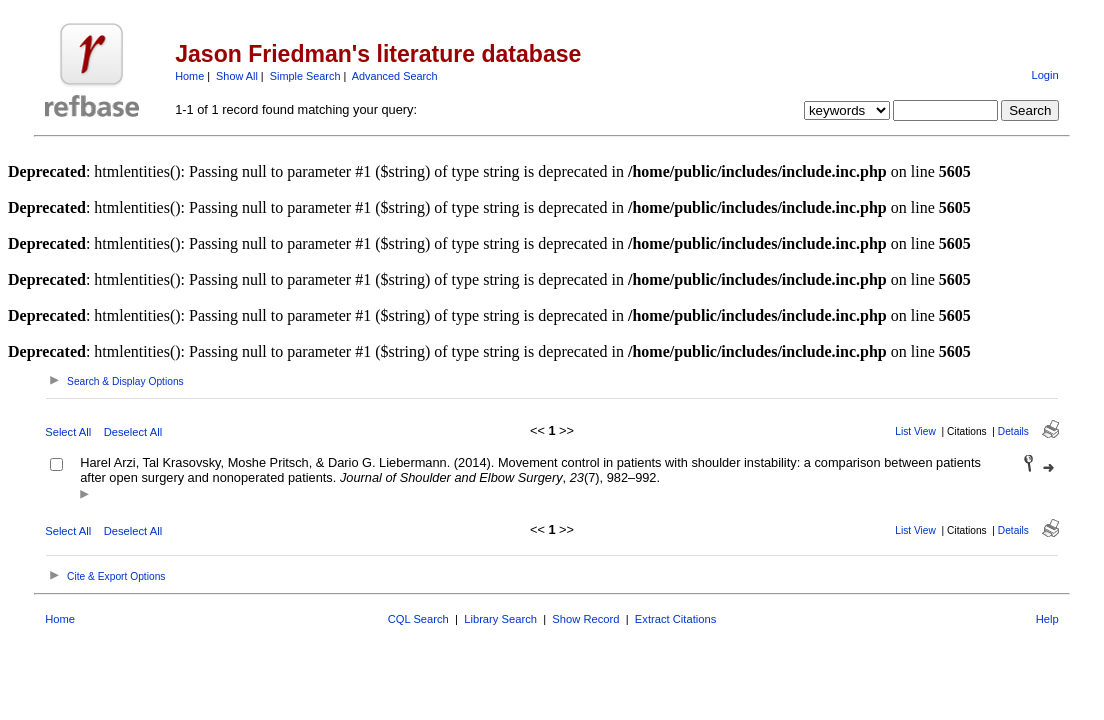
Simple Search (305, 76)
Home (189, 76)
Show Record (585, 619)
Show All (237, 76)
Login (1044, 75)
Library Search (500, 619)
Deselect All (133, 432)
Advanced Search (395, 76)
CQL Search (418, 619)
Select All (68, 432)
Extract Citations (675, 619)
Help (1047, 619)
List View (915, 431)
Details (1013, 431)
